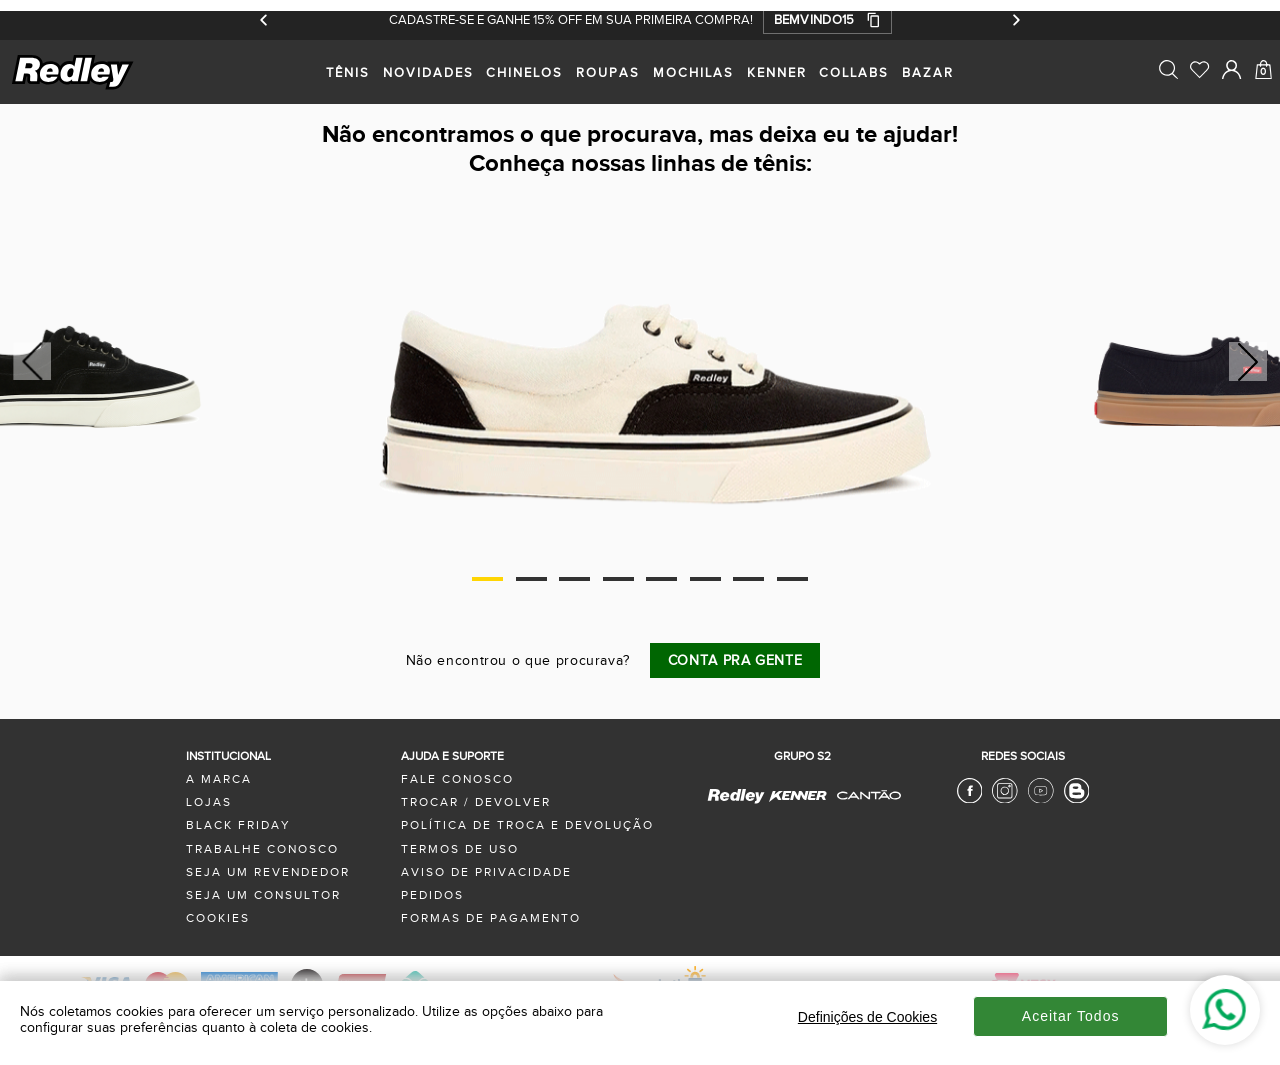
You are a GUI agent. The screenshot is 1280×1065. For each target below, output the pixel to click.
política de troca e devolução (527, 825)
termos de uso (460, 849)
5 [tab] (661, 579)
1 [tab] (487, 579)
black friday (238, 825)
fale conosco (457, 779)
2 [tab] (531, 579)
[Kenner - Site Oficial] (798, 796)
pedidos (432, 895)
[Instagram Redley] (1005, 799)
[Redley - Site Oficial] (737, 802)
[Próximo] (1015, 20)
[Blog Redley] (1077, 799)
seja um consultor (263, 895)
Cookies (218, 918)
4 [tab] (618, 579)
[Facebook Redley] (970, 799)
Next (1248, 361)
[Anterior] (264, 20)
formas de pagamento (491, 918)
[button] (827, 20)
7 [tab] (748, 579)
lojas (209, 802)
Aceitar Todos (1071, 1016)
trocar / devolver (476, 802)
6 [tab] (705, 579)
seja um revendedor (268, 872)
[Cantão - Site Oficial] (864, 808)
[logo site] (74, 86)
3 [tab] (574, 579)
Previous (29, 361)
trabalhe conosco (262, 849)
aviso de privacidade (486, 872)
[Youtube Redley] (1041, 799)
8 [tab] (792, 579)
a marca (219, 779)
